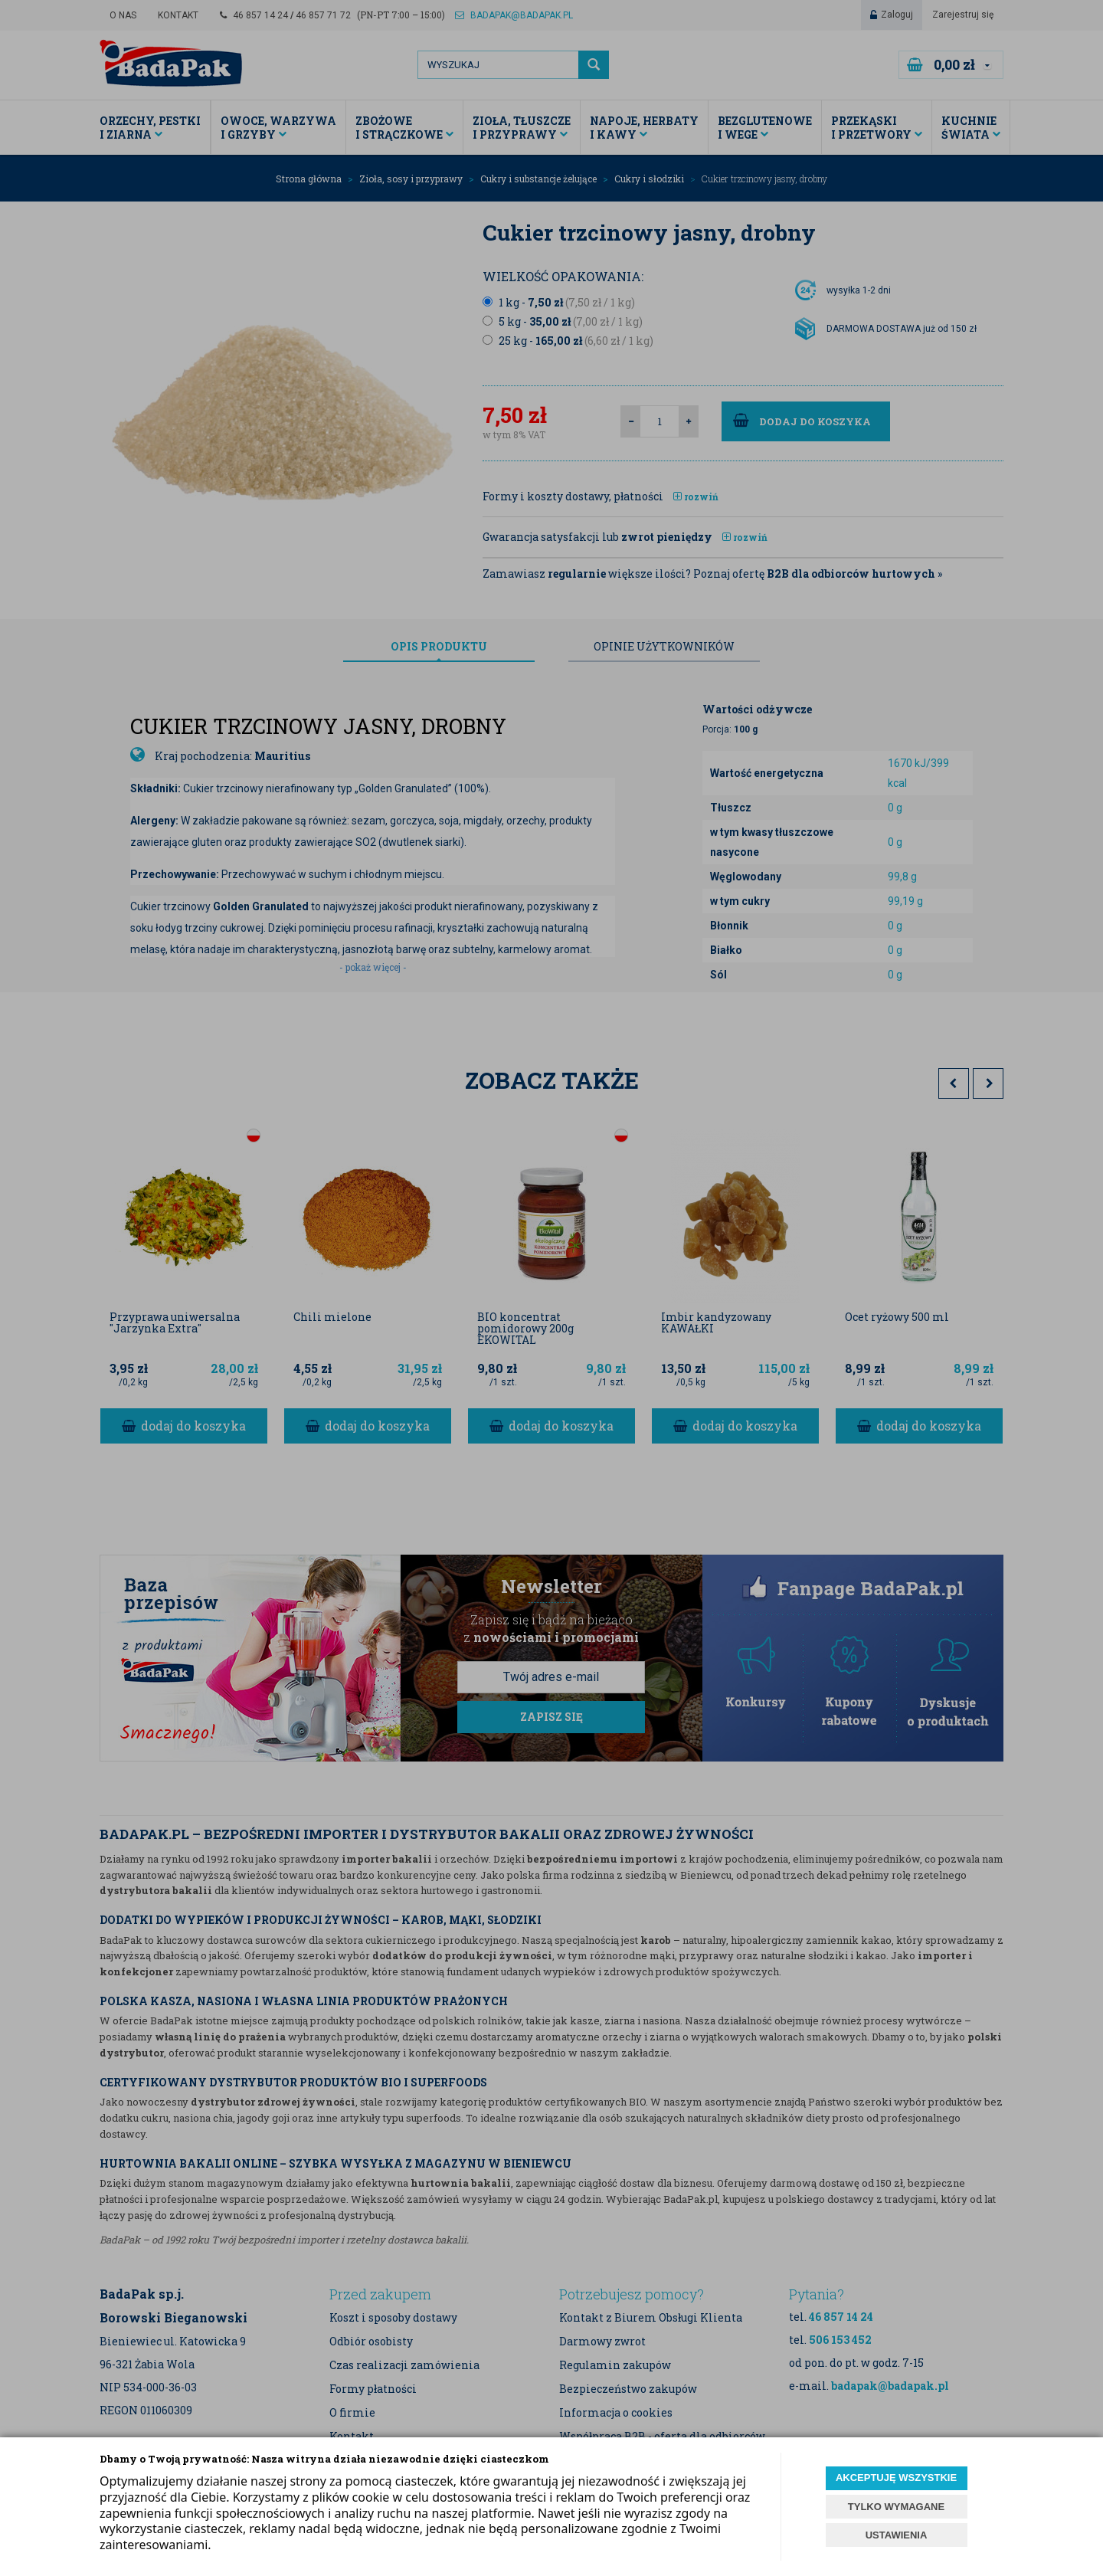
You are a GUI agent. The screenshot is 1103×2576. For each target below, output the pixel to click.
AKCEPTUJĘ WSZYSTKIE (896, 2477)
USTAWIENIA (897, 2535)
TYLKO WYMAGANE (896, 2506)
